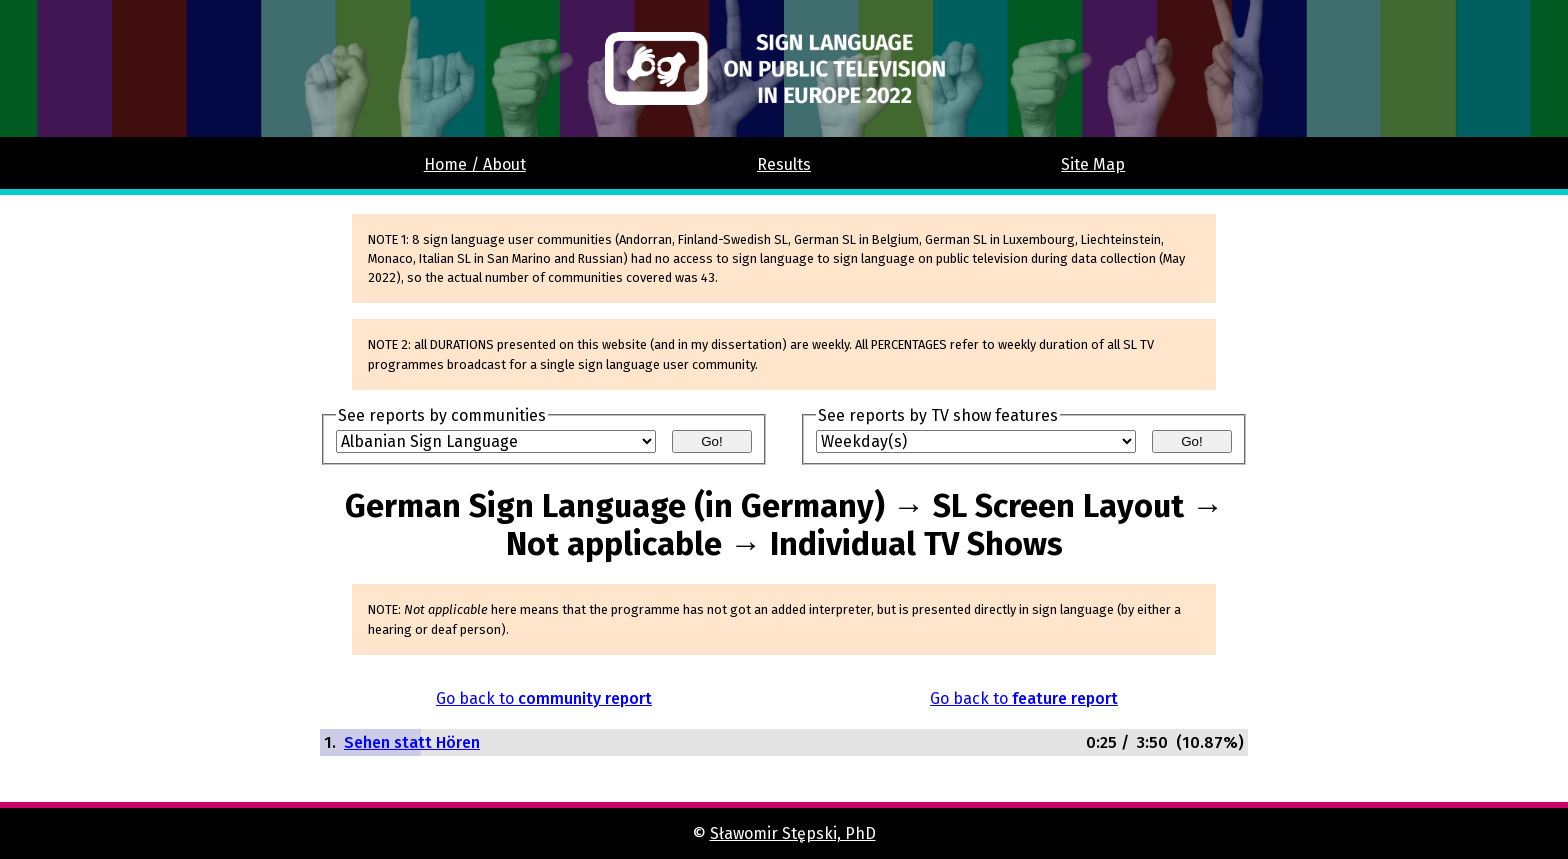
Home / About (475, 164)
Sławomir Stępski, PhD (793, 833)
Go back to (544, 698)
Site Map (1093, 164)
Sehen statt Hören (412, 742)
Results (784, 164)
